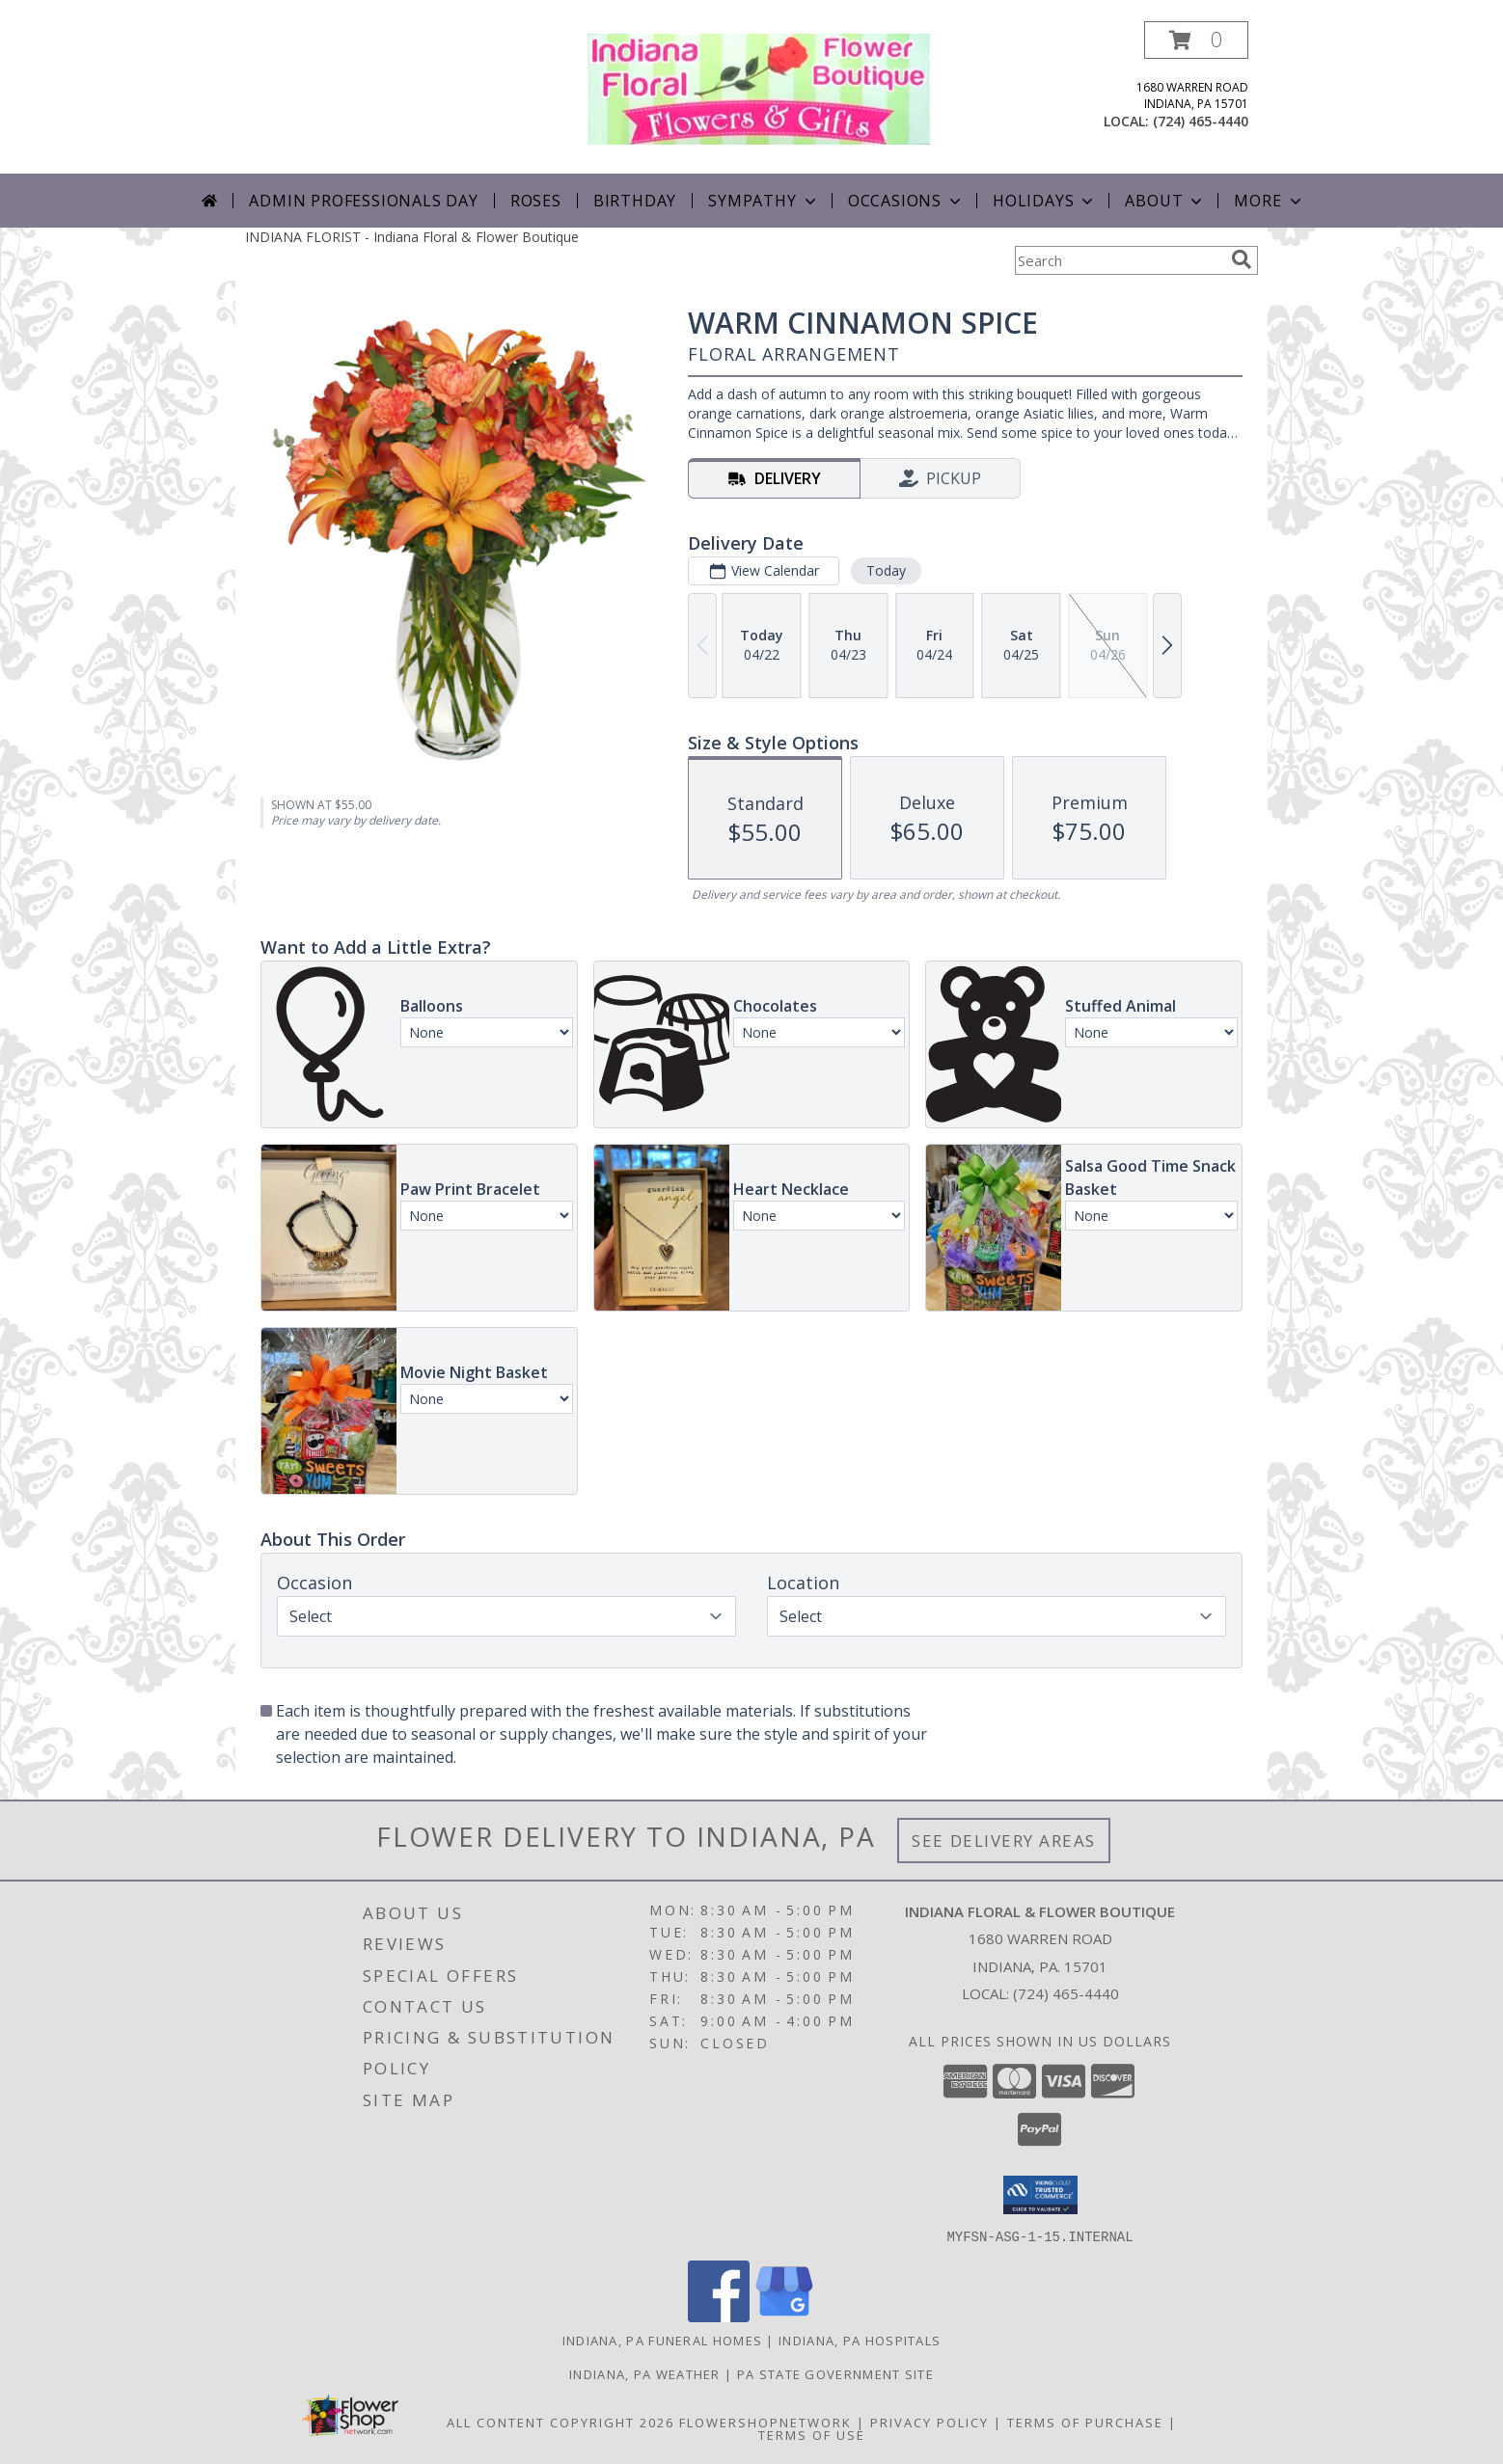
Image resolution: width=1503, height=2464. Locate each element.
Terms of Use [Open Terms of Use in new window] (811, 2434)
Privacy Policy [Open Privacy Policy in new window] (929, 2421)
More (1269, 200)
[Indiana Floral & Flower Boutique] (759, 87)
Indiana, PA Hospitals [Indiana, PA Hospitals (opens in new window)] (860, 2339)
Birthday (634, 200)
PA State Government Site (835, 2373)
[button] (1196, 40)
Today (886, 570)
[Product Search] (1119, 260)
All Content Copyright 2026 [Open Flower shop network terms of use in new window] (560, 2421)
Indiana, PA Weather (645, 2373)
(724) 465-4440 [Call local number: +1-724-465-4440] (1200, 121)
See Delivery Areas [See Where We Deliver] (1004, 1840)
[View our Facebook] (719, 2316)
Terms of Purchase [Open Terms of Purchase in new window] (1085, 2421)
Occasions (906, 200)
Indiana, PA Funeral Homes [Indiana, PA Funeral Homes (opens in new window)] (662, 2339)
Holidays (1045, 200)
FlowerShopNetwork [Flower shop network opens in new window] (765, 2421)
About (1165, 200)
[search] (1241, 259)
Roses (535, 200)
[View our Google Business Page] (784, 2316)
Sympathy (763, 200)
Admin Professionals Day (363, 200)
